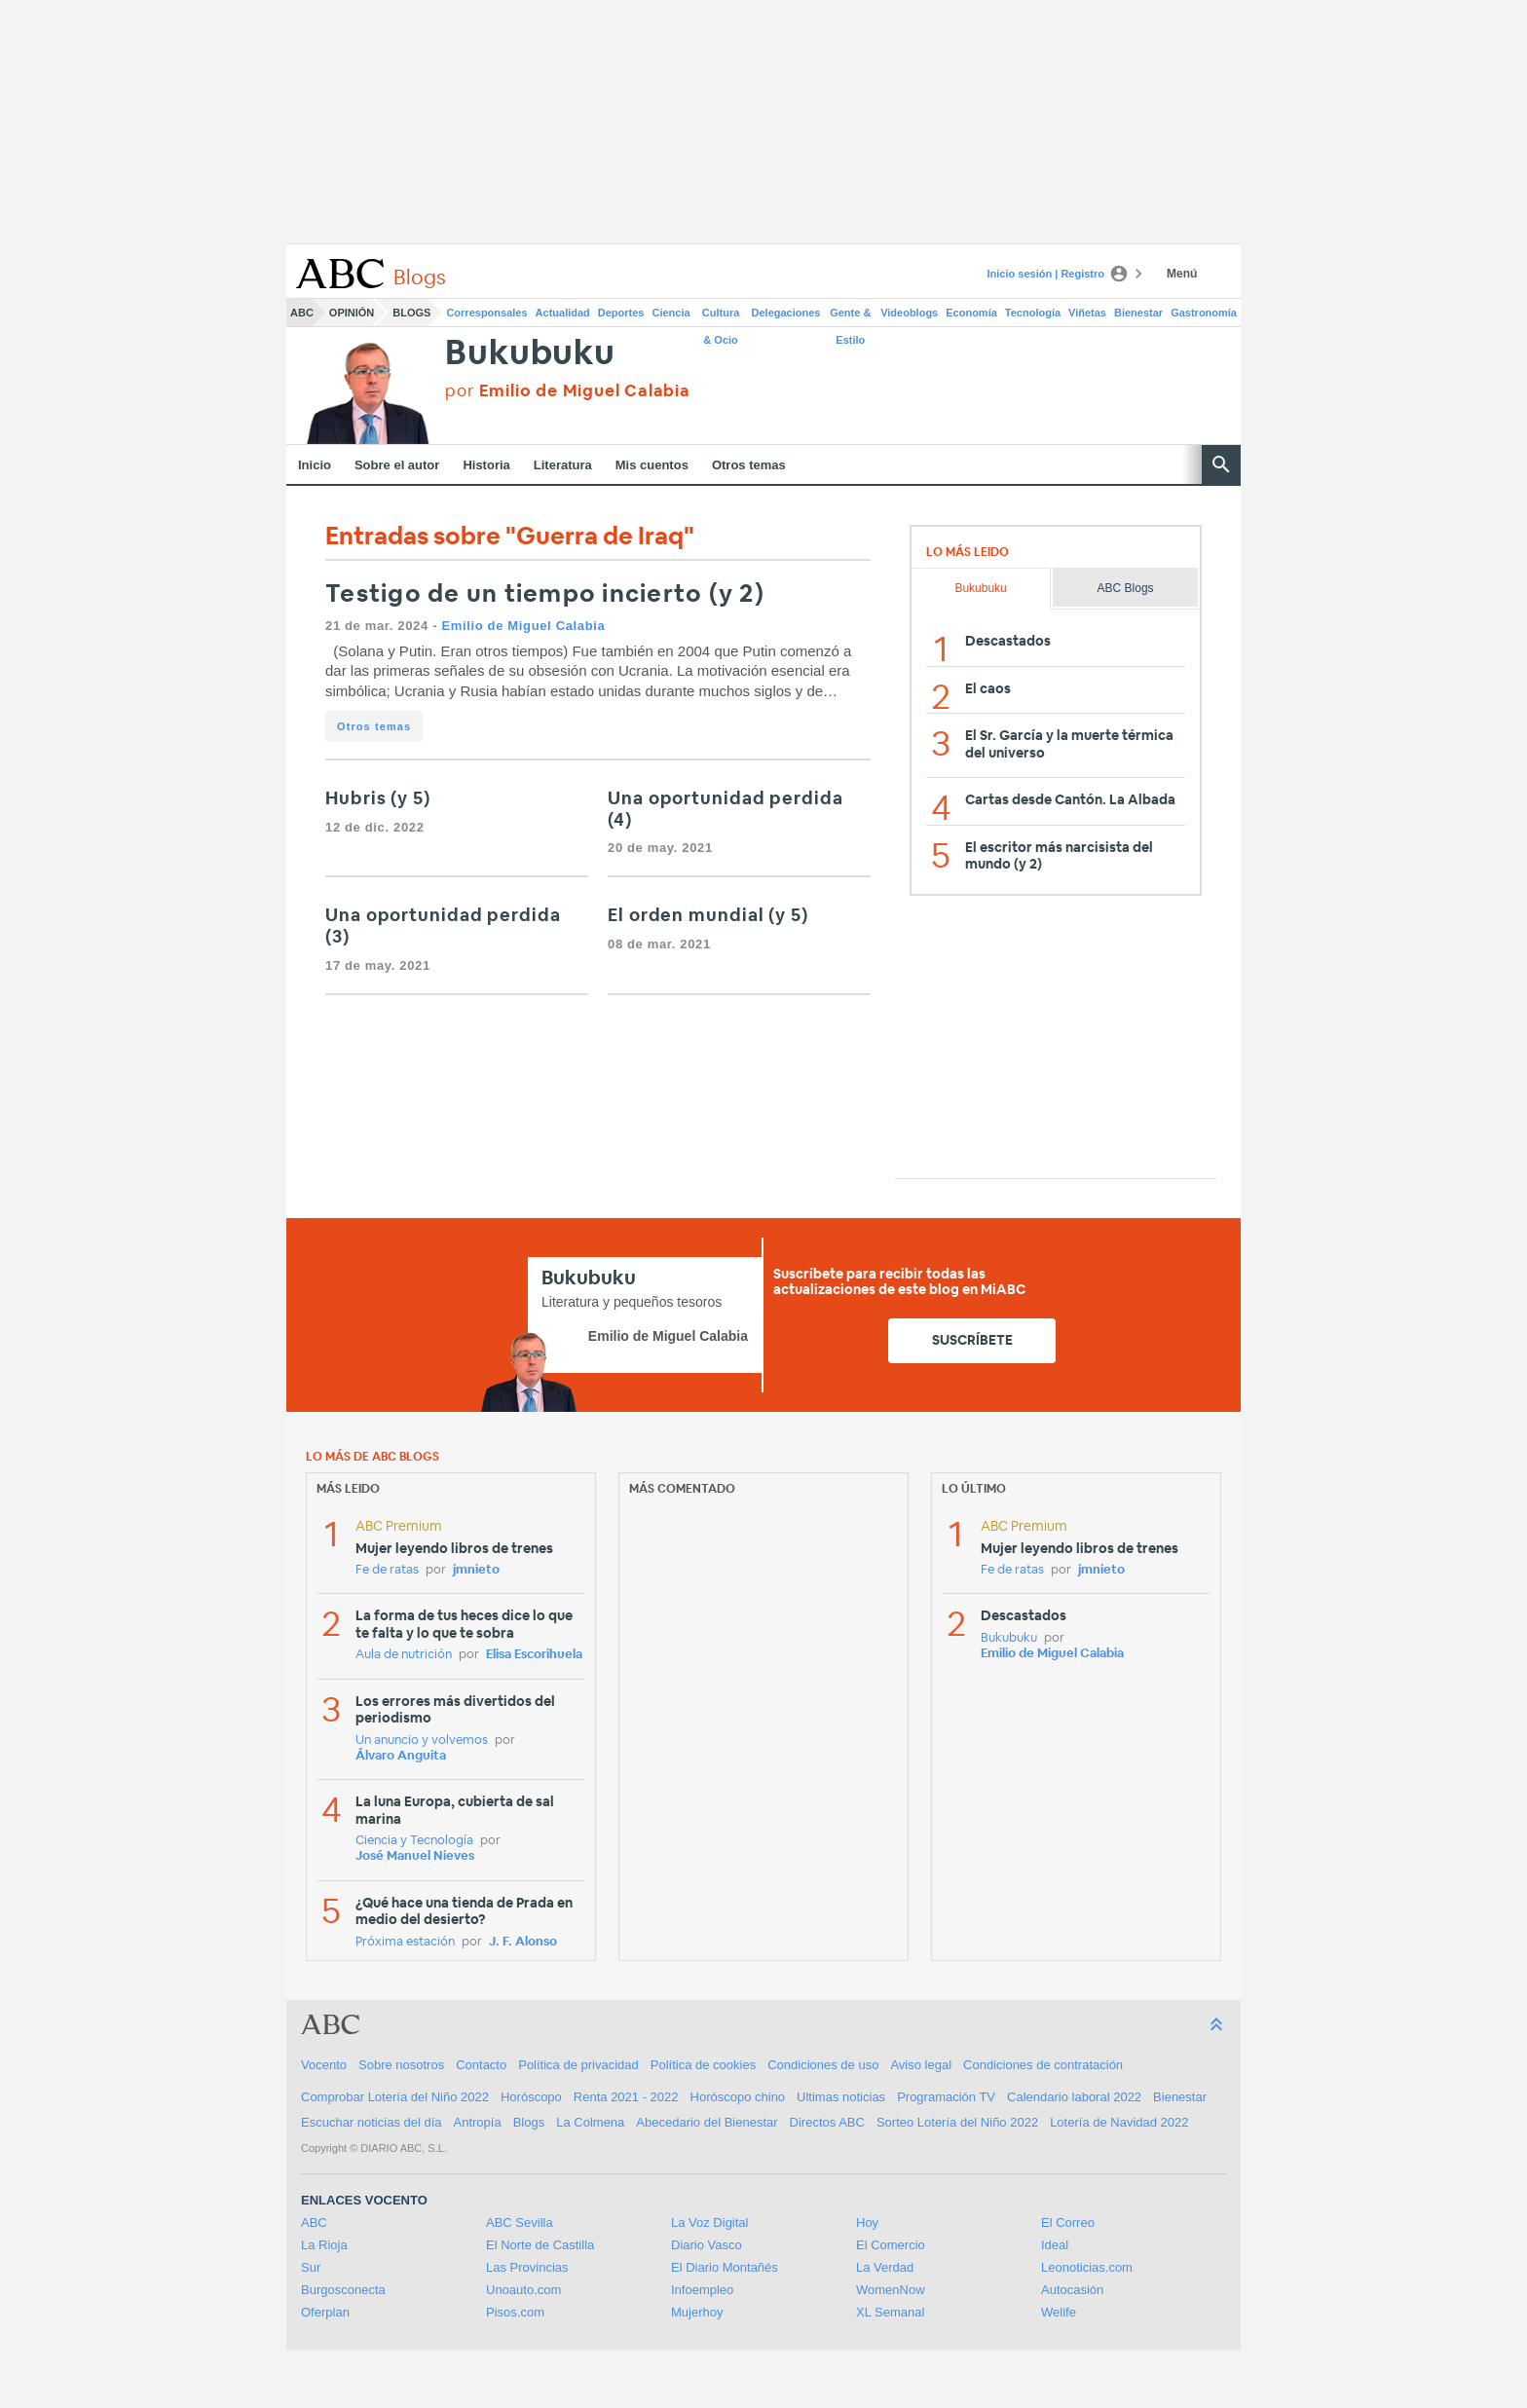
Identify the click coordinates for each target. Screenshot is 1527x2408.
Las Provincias (527, 2267)
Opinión (351, 312)
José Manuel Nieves (414, 1856)
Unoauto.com (523, 2289)
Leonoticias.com (1087, 2267)
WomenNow (890, 2289)
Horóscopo (531, 2097)
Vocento (324, 2064)
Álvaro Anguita (400, 1756)
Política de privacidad (578, 2064)
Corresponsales (486, 312)
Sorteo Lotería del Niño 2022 (957, 2122)
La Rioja (324, 2245)
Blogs (411, 312)
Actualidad (563, 312)
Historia (486, 465)
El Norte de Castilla (540, 2245)
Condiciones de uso (822, 2064)
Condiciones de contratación (1043, 2064)
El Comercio (890, 2245)
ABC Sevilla (519, 2222)
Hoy (867, 2222)
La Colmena (590, 2122)
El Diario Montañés (724, 2267)
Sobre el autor (396, 465)
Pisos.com (515, 2312)
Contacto (481, 2064)
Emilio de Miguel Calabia (523, 625)
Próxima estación (405, 1942)
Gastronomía (1204, 312)
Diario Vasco (706, 2245)
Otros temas (749, 465)
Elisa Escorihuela (534, 1655)
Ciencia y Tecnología (414, 1840)
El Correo (1068, 2222)
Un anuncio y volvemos (421, 1740)
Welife (1058, 2312)
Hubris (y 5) (377, 799)
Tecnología (1033, 312)
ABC (302, 312)
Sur (310, 2267)
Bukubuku (530, 354)
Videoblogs (909, 312)
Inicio (314, 465)
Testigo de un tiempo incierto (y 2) (544, 594)
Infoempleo (702, 2289)
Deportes (621, 312)
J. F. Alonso (523, 1942)
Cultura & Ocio (721, 316)
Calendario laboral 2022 (1074, 2097)
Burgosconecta (343, 2289)
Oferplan (325, 2312)
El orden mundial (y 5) (708, 916)
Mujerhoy (697, 2312)
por (567, 391)
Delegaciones (786, 312)
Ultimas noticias (841, 2097)
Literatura (563, 465)
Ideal (1054, 2245)
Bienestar (1138, 312)
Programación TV (946, 2097)
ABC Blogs (1126, 588)
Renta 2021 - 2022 (626, 2097)
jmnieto (476, 1570)
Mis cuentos (652, 465)
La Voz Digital (710, 2222)
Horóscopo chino (738, 2097)
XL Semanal (890, 2312)
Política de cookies (703, 2064)
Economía (971, 312)
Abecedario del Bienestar (706, 2122)
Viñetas (1087, 312)
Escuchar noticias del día (371, 2122)
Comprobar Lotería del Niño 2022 (395, 2097)
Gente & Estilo (850, 316)
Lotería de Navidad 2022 (1119, 2122)
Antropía (478, 2122)
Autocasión (1072, 2289)
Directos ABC (827, 2122)
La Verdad (884, 2267)
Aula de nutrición (403, 1655)
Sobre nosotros (401, 2064)
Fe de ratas (387, 1570)
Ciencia (671, 312)
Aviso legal (920, 2064)
